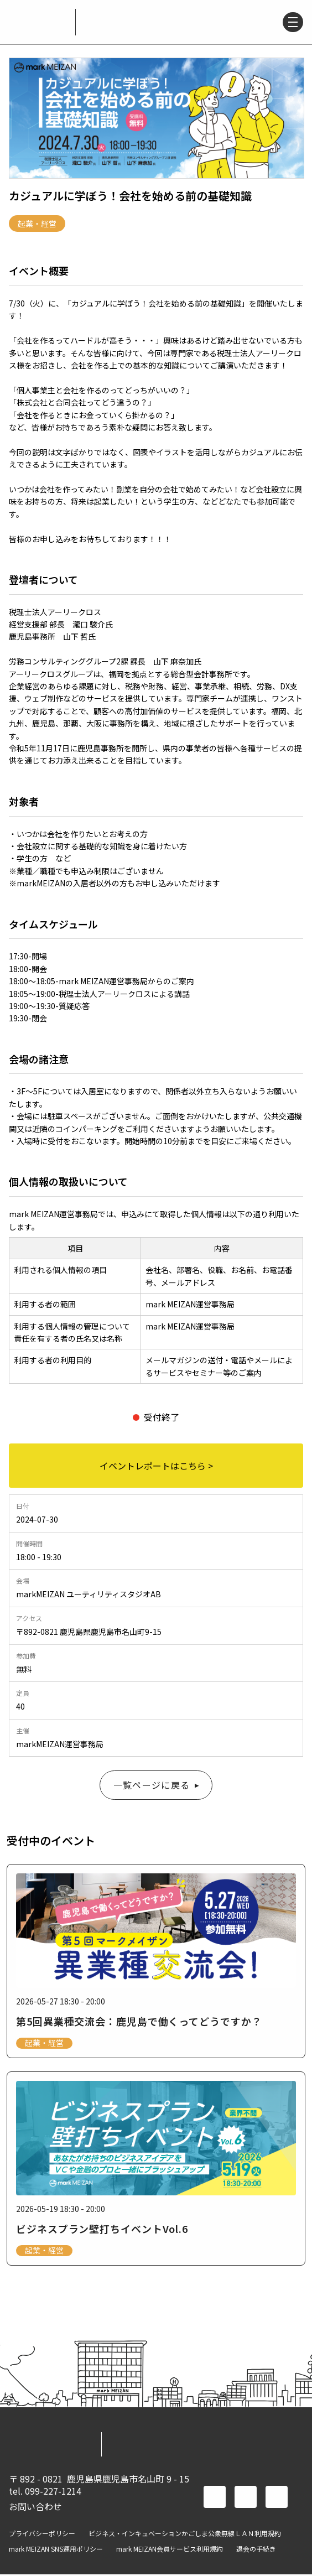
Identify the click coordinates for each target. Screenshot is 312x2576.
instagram (277, 2498)
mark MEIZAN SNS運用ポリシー (56, 2550)
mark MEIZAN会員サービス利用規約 (169, 2550)
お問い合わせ (35, 2508)
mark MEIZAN (37, 22)
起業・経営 (37, 223)
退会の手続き (256, 2550)
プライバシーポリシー (42, 2535)
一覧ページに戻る (151, 1785)
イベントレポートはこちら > (156, 1465)
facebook (215, 2498)
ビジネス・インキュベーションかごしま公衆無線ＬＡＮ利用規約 (185, 2535)
